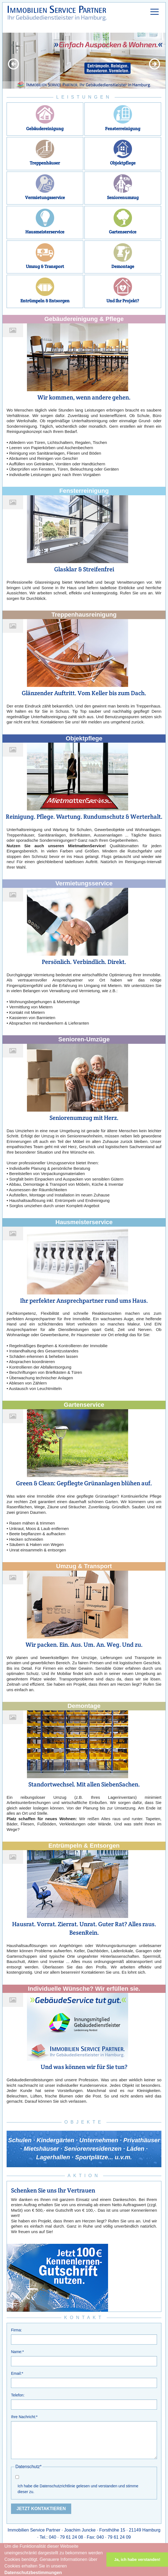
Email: (17, 2373)
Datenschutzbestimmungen (33, 2572)
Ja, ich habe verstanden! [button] (137, 2559)
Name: (17, 2352)
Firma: (16, 2330)
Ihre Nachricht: (24, 2417)
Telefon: (17, 2395)
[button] (64, 2573)
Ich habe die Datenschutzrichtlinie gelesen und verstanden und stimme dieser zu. (78, 2489)
